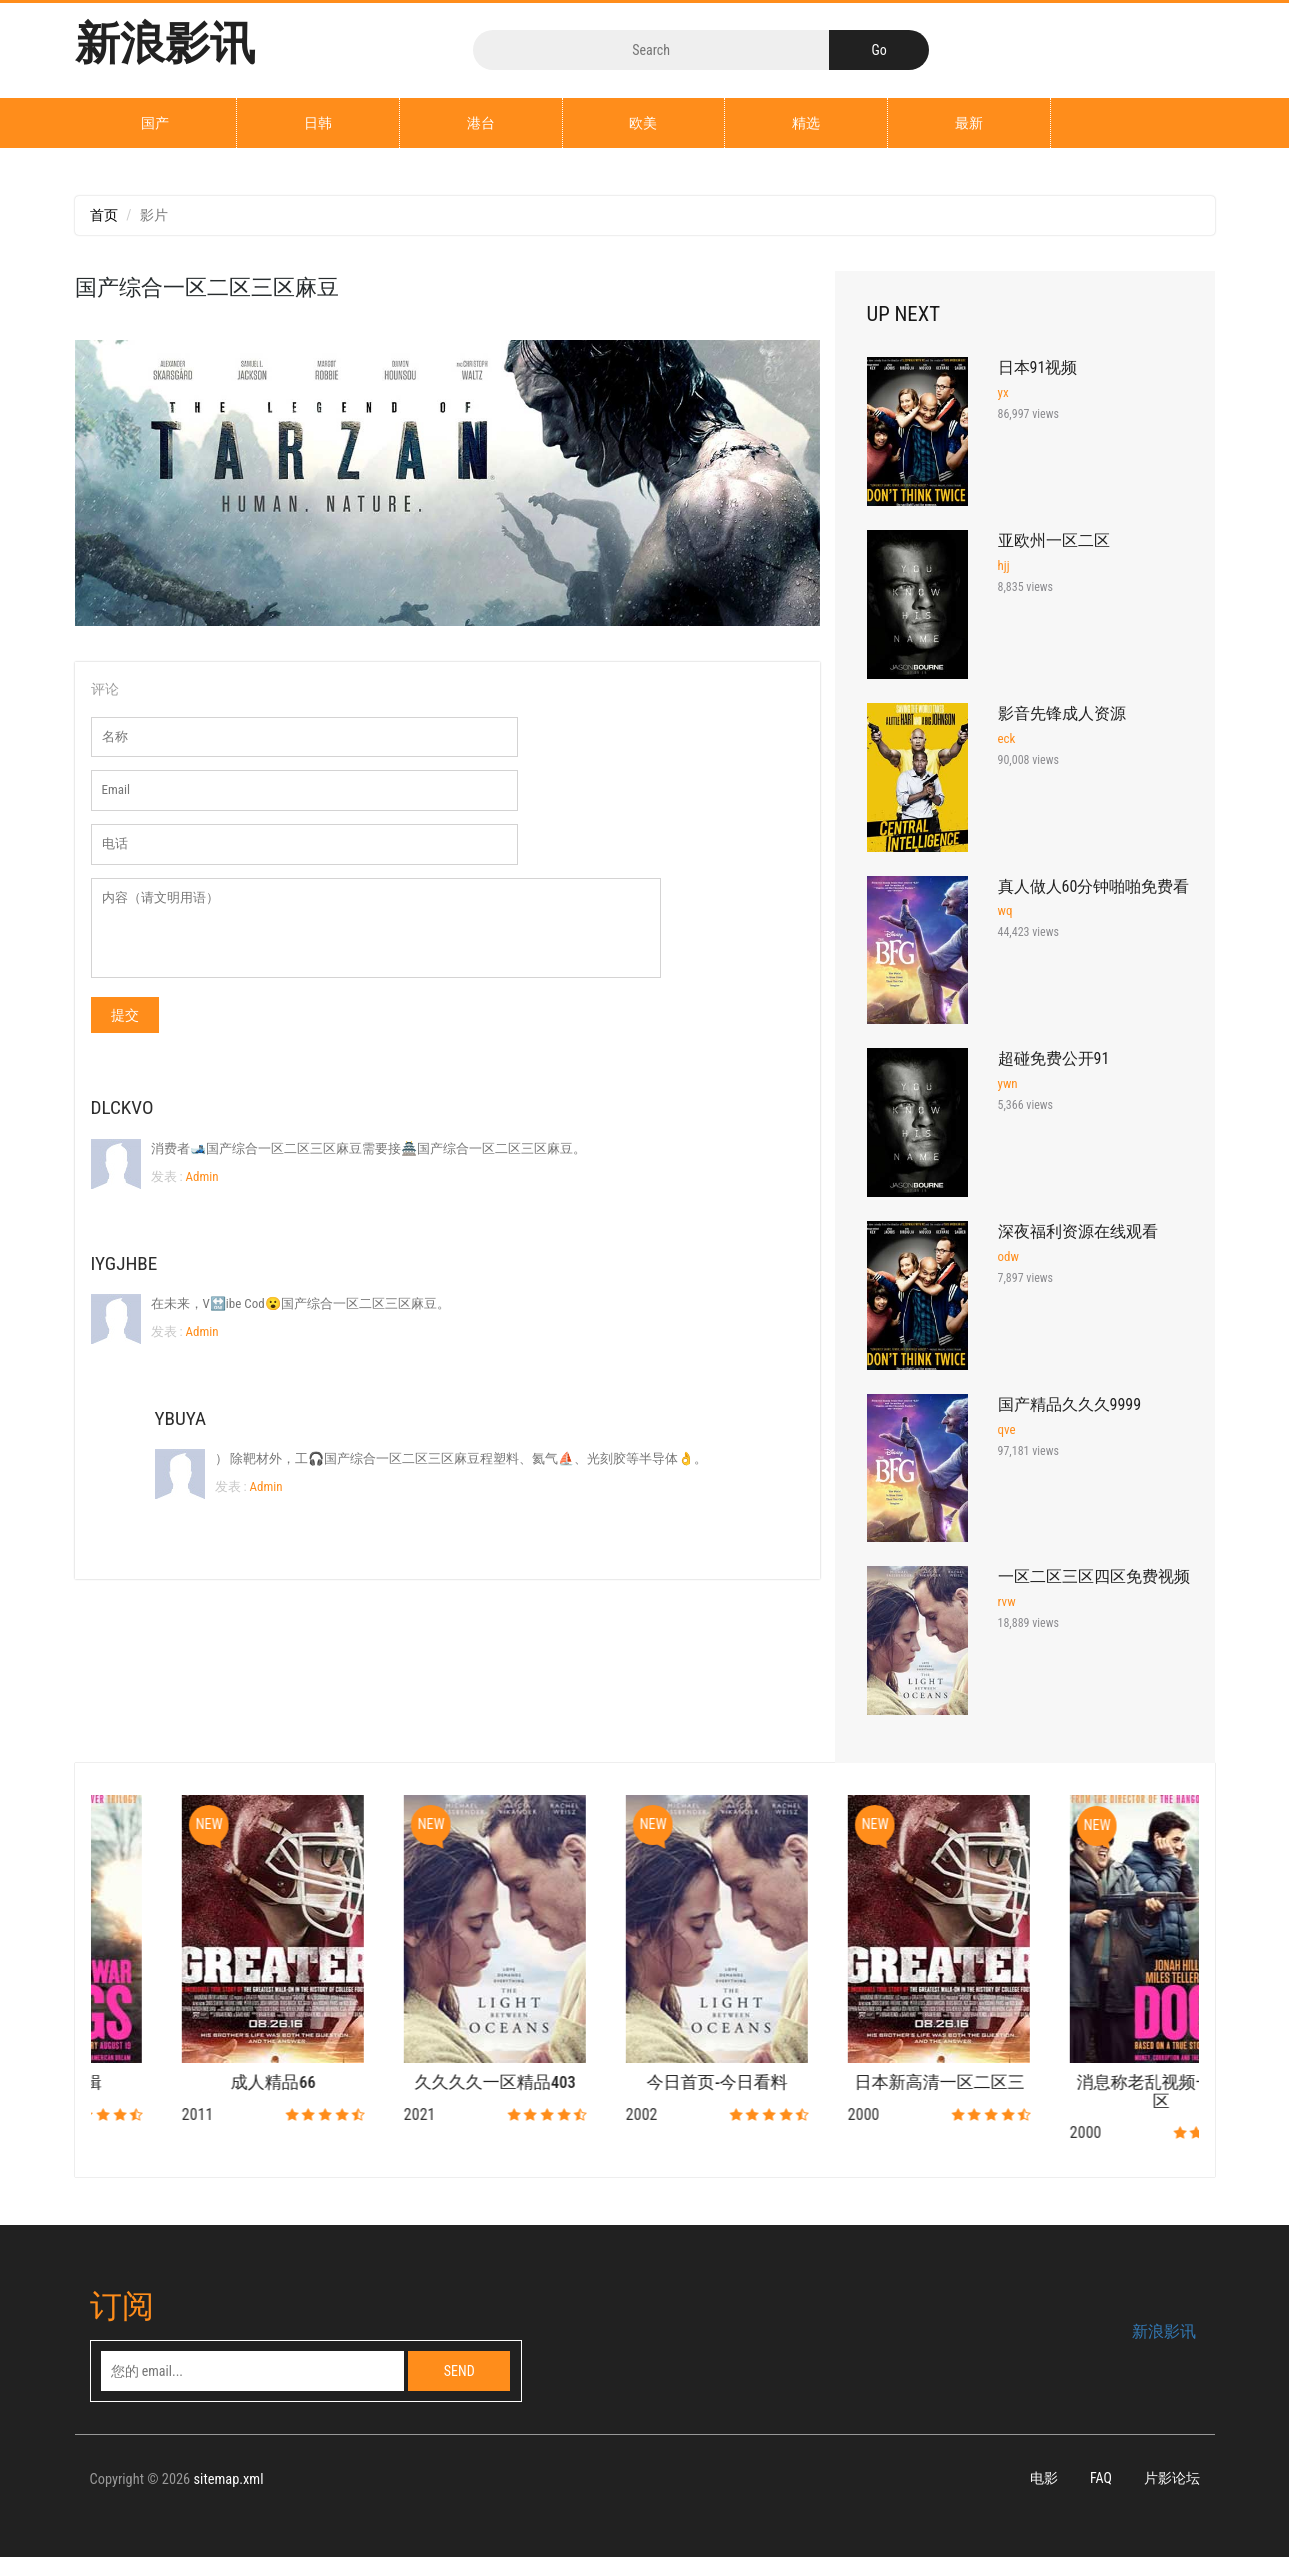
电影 (1044, 2479)
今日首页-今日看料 (867, 2083)
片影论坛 (1172, 2479)
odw (1008, 1256)
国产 (155, 123)
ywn (1008, 1083)
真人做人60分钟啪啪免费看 (1094, 886)
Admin (201, 1176)
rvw (1007, 1601)
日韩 (318, 123)
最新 (969, 123)
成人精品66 (423, 2083)
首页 (104, 215)
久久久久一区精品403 (645, 2083)
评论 (105, 689)
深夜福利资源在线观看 (1078, 1231)
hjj (1004, 565)
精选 (806, 123)
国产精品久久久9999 (1070, 1404)
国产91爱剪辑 (202, 2083)
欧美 (643, 123)
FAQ (1101, 2479)
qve (1007, 1429)
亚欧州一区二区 (1054, 540)
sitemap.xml (229, 2480)
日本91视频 (1038, 367)
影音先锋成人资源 (1062, 713)
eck (1007, 738)
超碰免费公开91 (1054, 1058)
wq (1005, 910)
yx (1003, 392)
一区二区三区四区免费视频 (1094, 1576)
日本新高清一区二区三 (1089, 2083)
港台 (481, 123)
